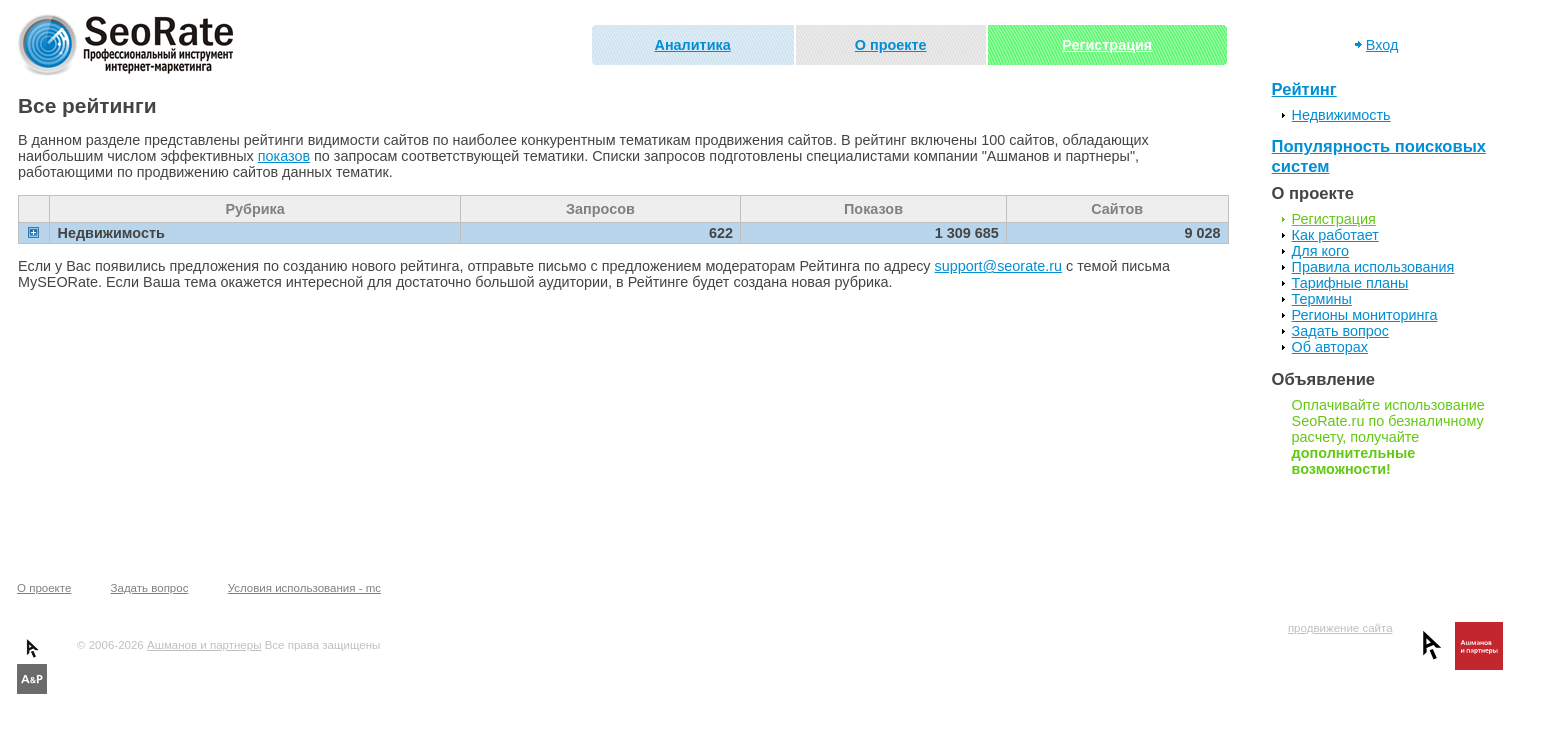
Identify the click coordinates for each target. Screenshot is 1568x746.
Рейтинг (1304, 89)
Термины (1322, 299)
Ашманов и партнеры (204, 645)
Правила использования (1373, 267)
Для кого (1320, 251)
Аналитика (693, 45)
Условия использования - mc (304, 588)
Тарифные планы (1350, 283)
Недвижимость (1341, 115)
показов (284, 156)
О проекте (891, 45)
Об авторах (1330, 347)
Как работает (1335, 235)
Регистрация (1107, 45)
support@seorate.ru (998, 266)
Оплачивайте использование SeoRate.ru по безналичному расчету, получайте (1388, 437)
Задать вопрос (1340, 331)
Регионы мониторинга (1365, 315)
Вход (1382, 45)
